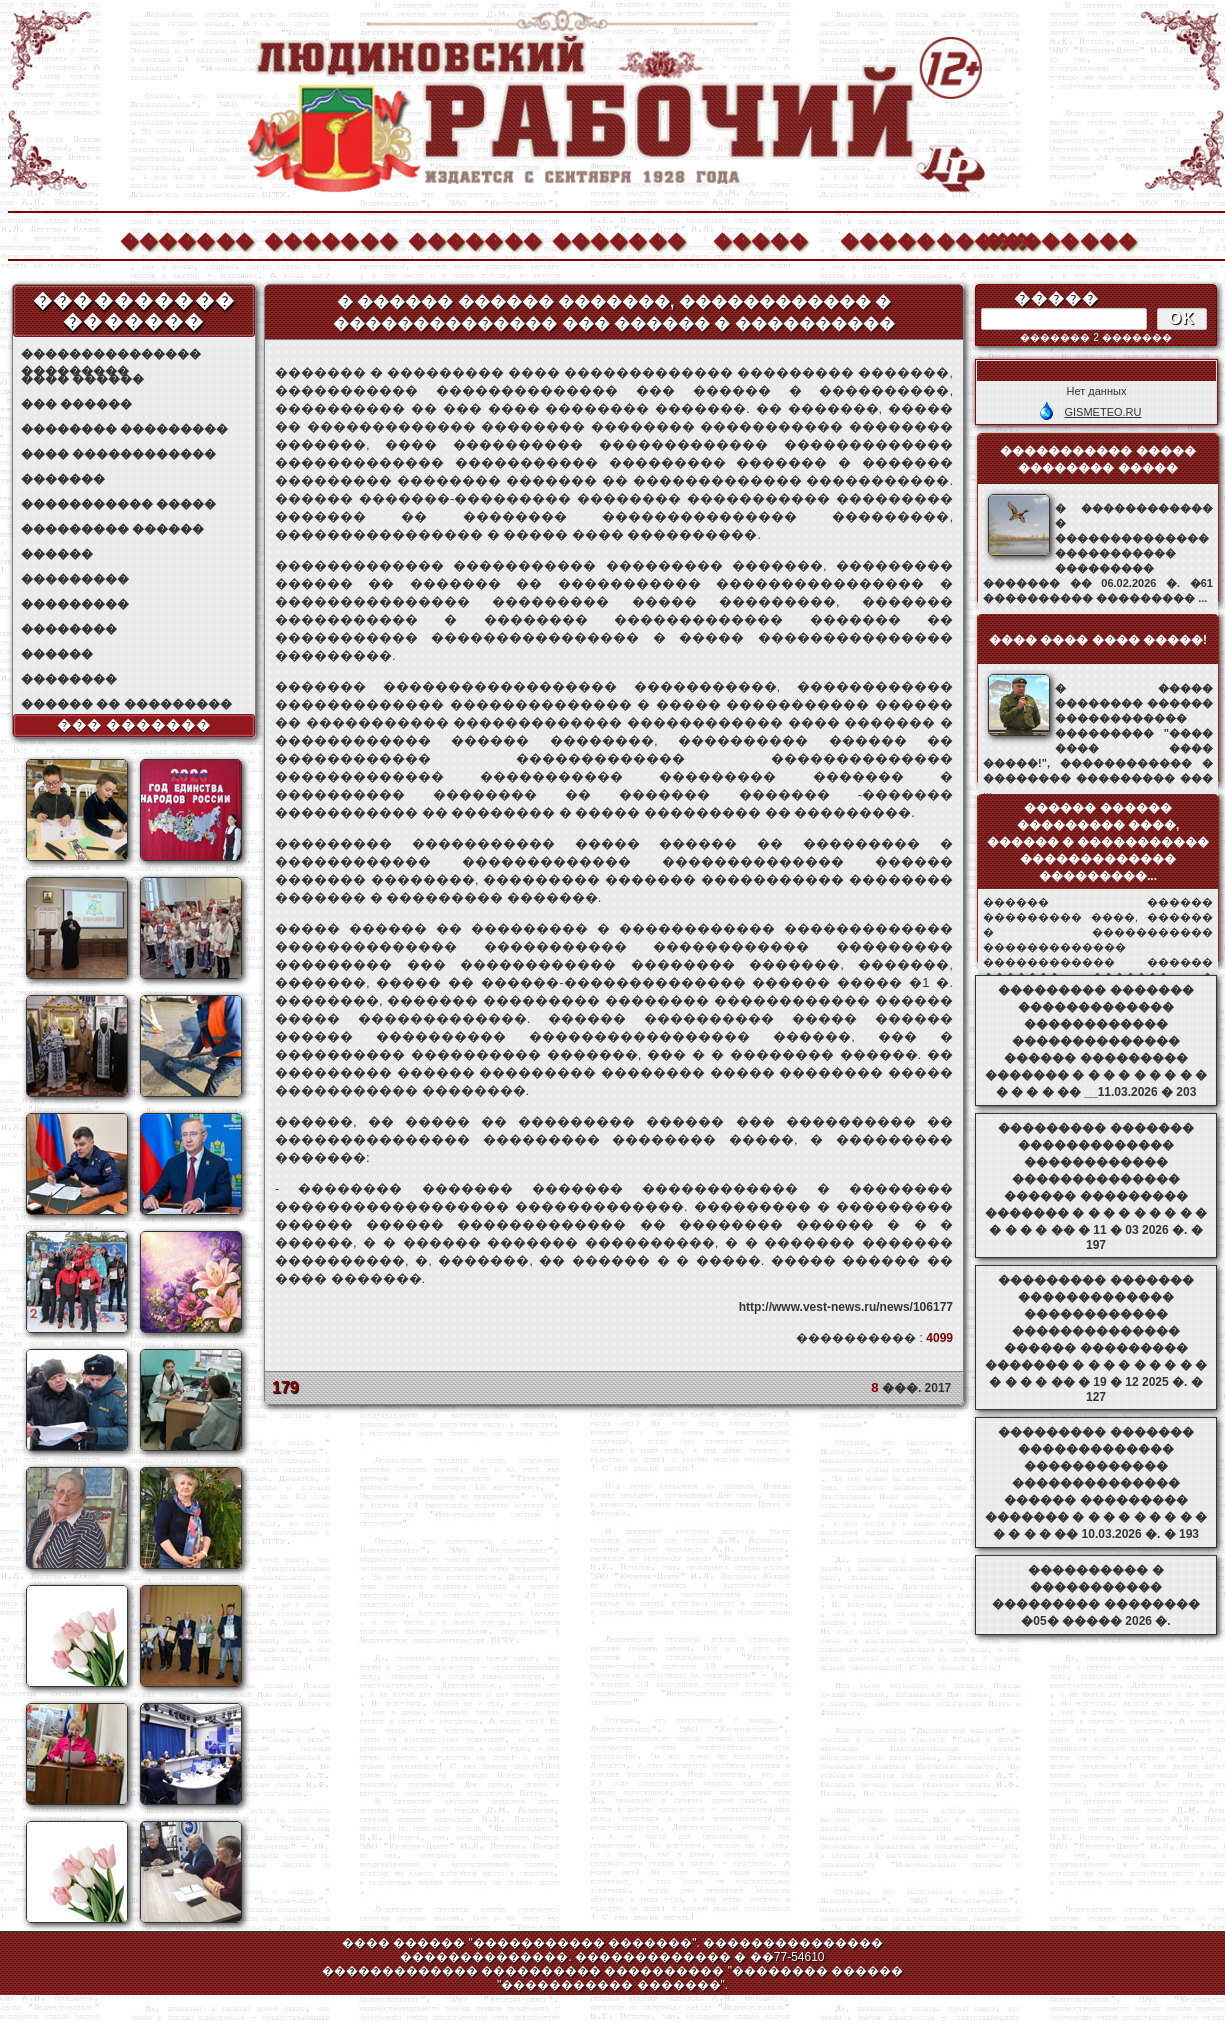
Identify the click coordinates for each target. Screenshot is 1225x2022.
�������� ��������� (124, 429)
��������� (75, 579)
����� (761, 238)
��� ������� (134, 725)
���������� (906, 238)
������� (186, 238)
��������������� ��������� (111, 354)
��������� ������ (112, 529)
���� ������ (82, 379)
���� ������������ (118, 454)
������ (57, 554)
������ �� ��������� (126, 704)
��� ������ (76, 404)
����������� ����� (118, 504)
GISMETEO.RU (1102, 412)
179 (285, 1387)
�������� (1050, 238)
